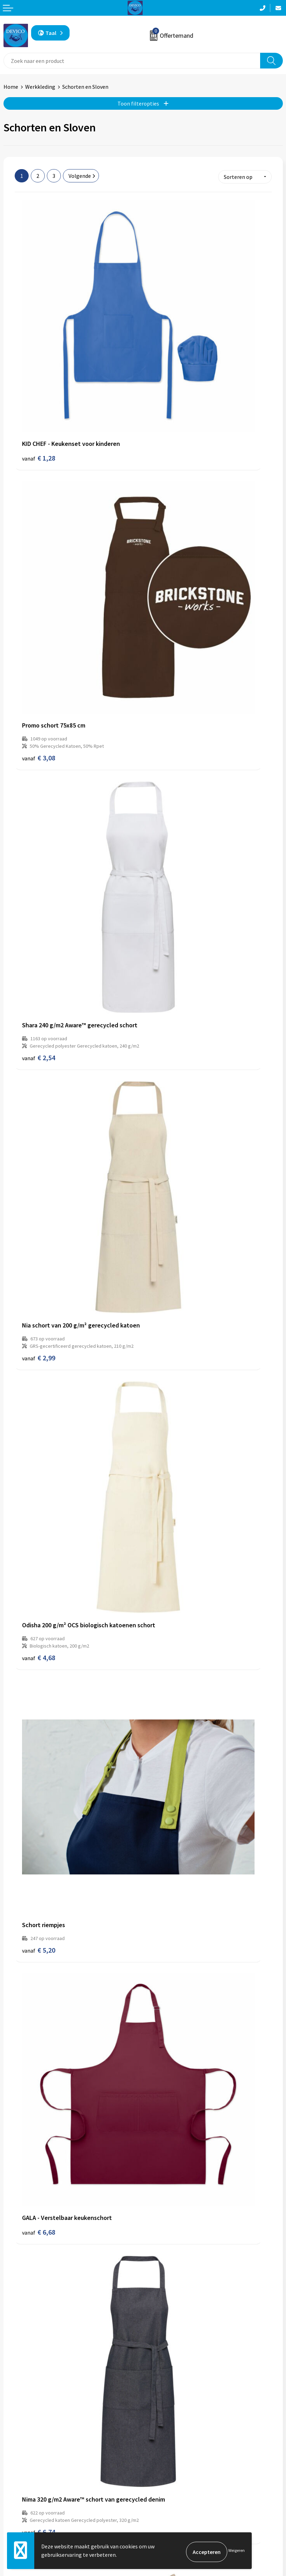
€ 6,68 (38, 888)
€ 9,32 (38, 1435)
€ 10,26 (168, 2293)
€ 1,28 (38, 337)
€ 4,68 (38, 725)
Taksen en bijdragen (170, 2422)
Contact (13, 2498)
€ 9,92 (38, 1783)
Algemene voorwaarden (174, 2498)
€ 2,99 (167, 536)
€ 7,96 (38, 1087)
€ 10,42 (168, 1609)
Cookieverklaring (166, 2520)
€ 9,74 (167, 1783)
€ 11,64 (40, 2130)
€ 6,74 (167, 913)
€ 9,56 (167, 2119)
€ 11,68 (40, 2304)
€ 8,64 (167, 1087)
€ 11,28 (168, 1261)
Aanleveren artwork (170, 2412)
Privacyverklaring (167, 2509)
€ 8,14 (38, 1250)
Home (10, 86)
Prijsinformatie (165, 2401)
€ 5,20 (167, 718)
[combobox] (131, 60)
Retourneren (18, 2509)
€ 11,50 (168, 1956)
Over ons (156, 2390)
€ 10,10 (168, 1435)
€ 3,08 (167, 355)
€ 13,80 (40, 1609)
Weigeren (236, 2551)
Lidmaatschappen (168, 2433)
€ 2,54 (38, 544)
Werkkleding (40, 86)
